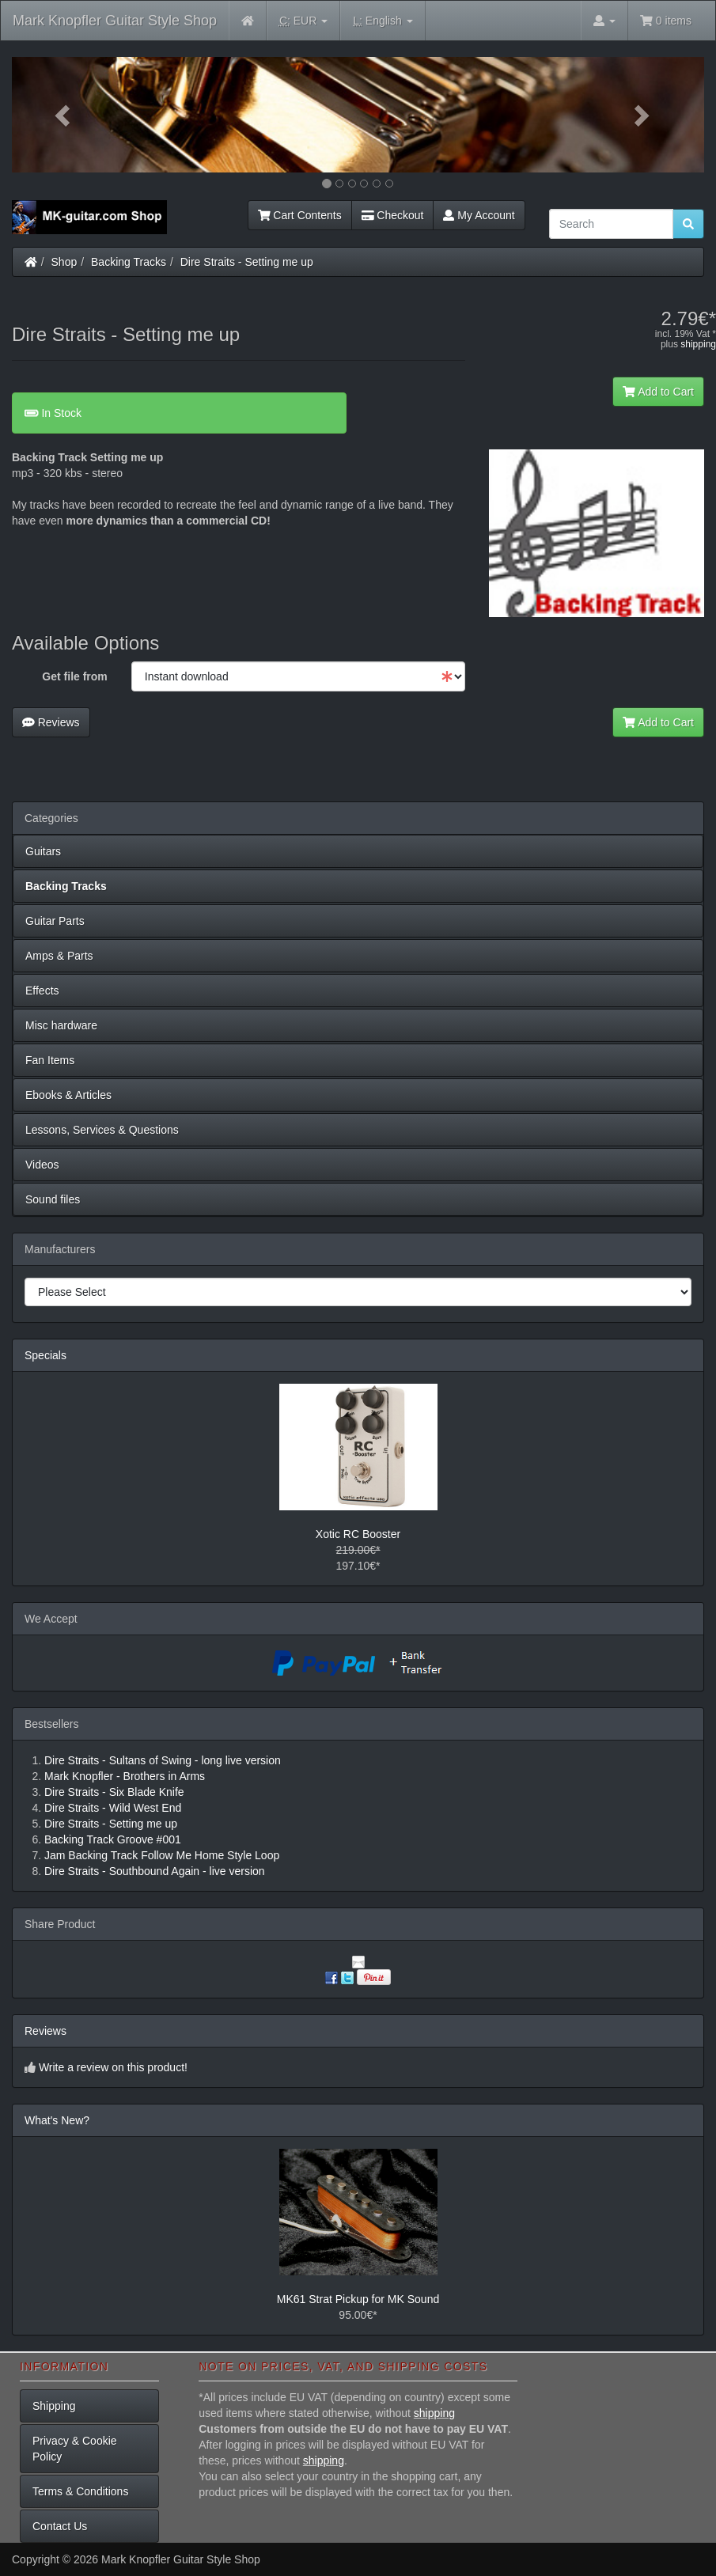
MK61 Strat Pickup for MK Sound (358, 2299)
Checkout (393, 215)
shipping (698, 344)
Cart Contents (300, 215)
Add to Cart (658, 391)
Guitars (43, 851)
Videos (42, 1164)
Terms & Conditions (80, 2491)
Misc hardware (61, 1025)
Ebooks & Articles (68, 1095)
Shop (64, 262)
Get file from (74, 676)
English (382, 21)
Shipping (54, 2406)
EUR (303, 21)
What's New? (57, 2120)
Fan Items (49, 1060)
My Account (478, 215)
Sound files (52, 1199)
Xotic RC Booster (358, 1534)
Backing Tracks (128, 262)
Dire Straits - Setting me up (246, 262)
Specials (45, 1355)
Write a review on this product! (113, 2067)
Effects (42, 990)
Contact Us (59, 2526)
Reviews (51, 722)
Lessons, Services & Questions (102, 1129)
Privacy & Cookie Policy (74, 2448)
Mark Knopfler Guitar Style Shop (115, 20)
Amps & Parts (59, 955)
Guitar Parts (55, 921)
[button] (64, 114)
